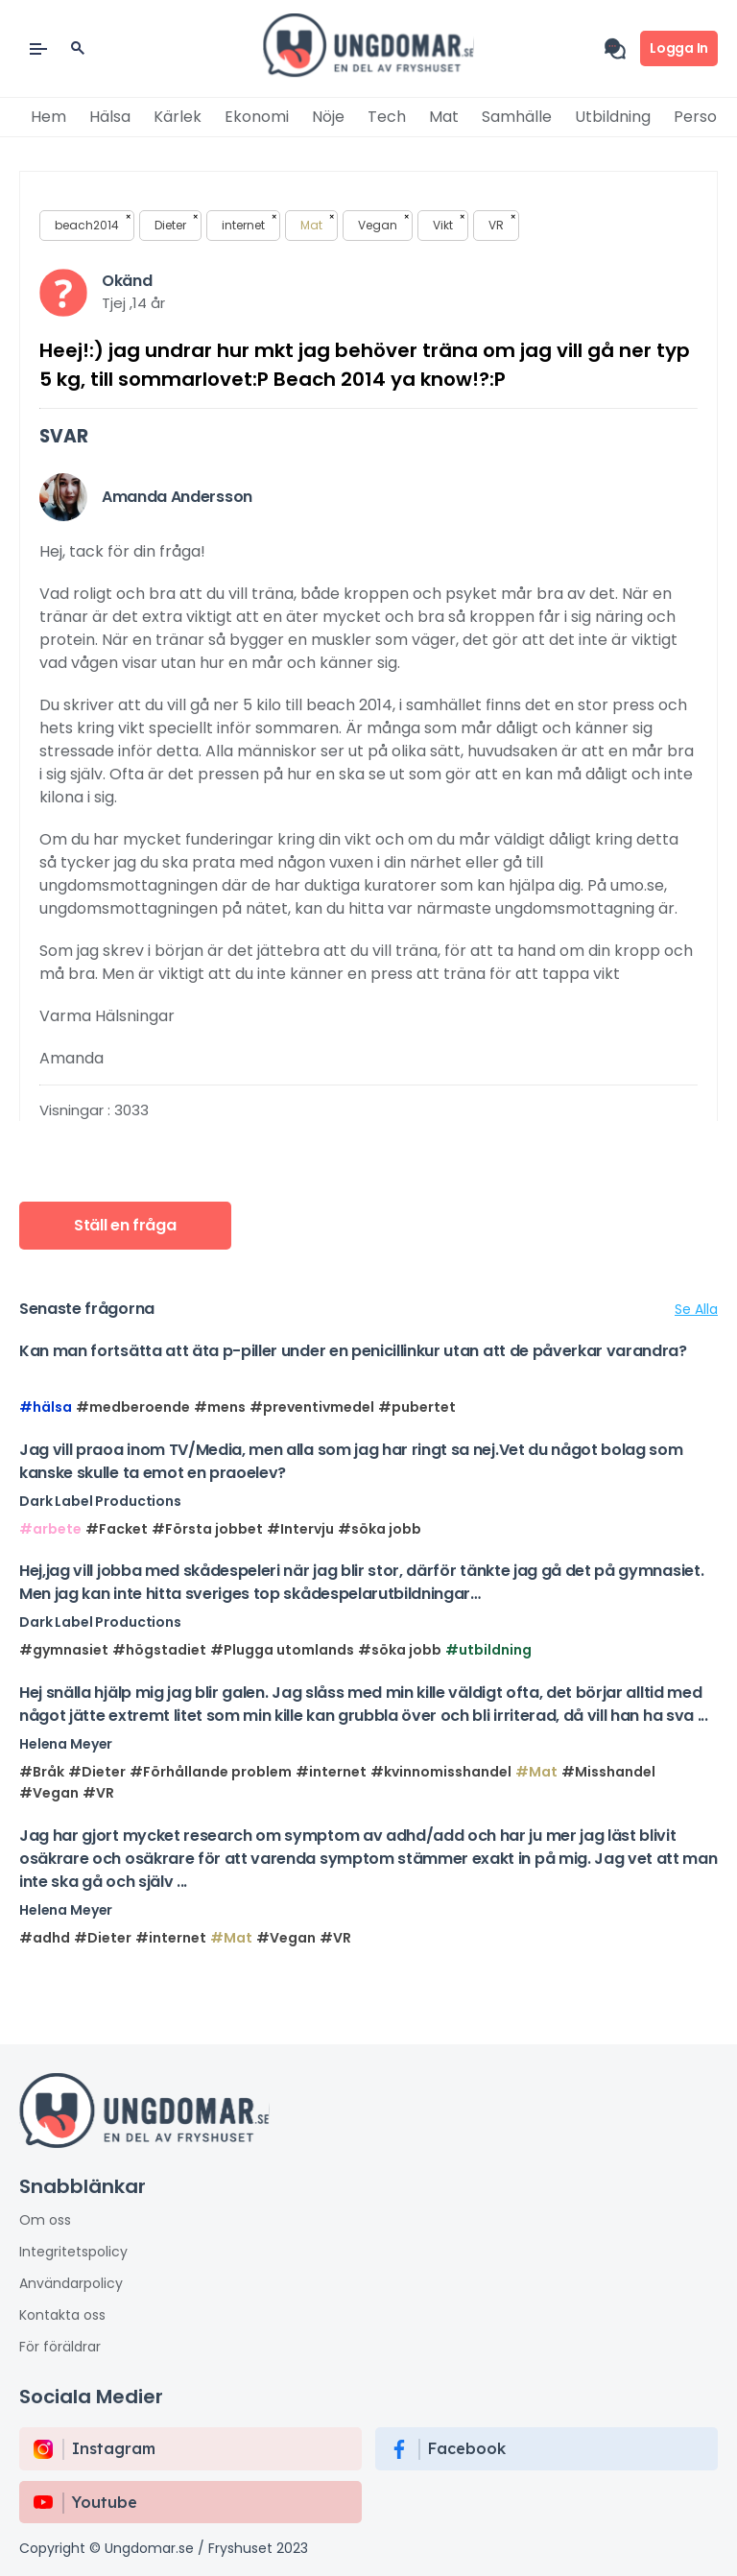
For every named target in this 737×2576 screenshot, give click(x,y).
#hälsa (45, 1407)
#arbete (50, 1528)
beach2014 (93, 223)
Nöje (328, 117)
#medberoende (133, 1407)
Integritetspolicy (73, 2251)
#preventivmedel (312, 1407)
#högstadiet (159, 1649)
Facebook (467, 2448)
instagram (113, 2448)
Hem (48, 117)
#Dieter (97, 1771)
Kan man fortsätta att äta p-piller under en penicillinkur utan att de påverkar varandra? (353, 1351)
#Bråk (41, 1771)
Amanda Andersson (177, 497)
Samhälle (517, 117)
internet (249, 223)
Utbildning (613, 117)
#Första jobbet (207, 1528)
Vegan (383, 223)
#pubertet (417, 1407)
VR (501, 223)
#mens (220, 1407)
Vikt (448, 223)
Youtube (104, 2502)
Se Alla (696, 1309)
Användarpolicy (71, 2283)
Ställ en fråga (125, 1225)
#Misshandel (608, 1771)
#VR (98, 1792)
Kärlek (178, 117)
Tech (387, 117)
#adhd (44, 1937)
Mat (444, 117)
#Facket (116, 1528)
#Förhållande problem (211, 1771)
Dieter (176, 223)
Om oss (45, 2220)
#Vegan (49, 1792)
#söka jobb (379, 1528)
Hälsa (110, 117)
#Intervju (300, 1528)
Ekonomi (257, 117)
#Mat (536, 1771)
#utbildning (488, 1649)
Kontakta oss (62, 2315)
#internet (331, 1771)
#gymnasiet (63, 1649)
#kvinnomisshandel (440, 1771)
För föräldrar (60, 2346)
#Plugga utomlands (282, 1649)
